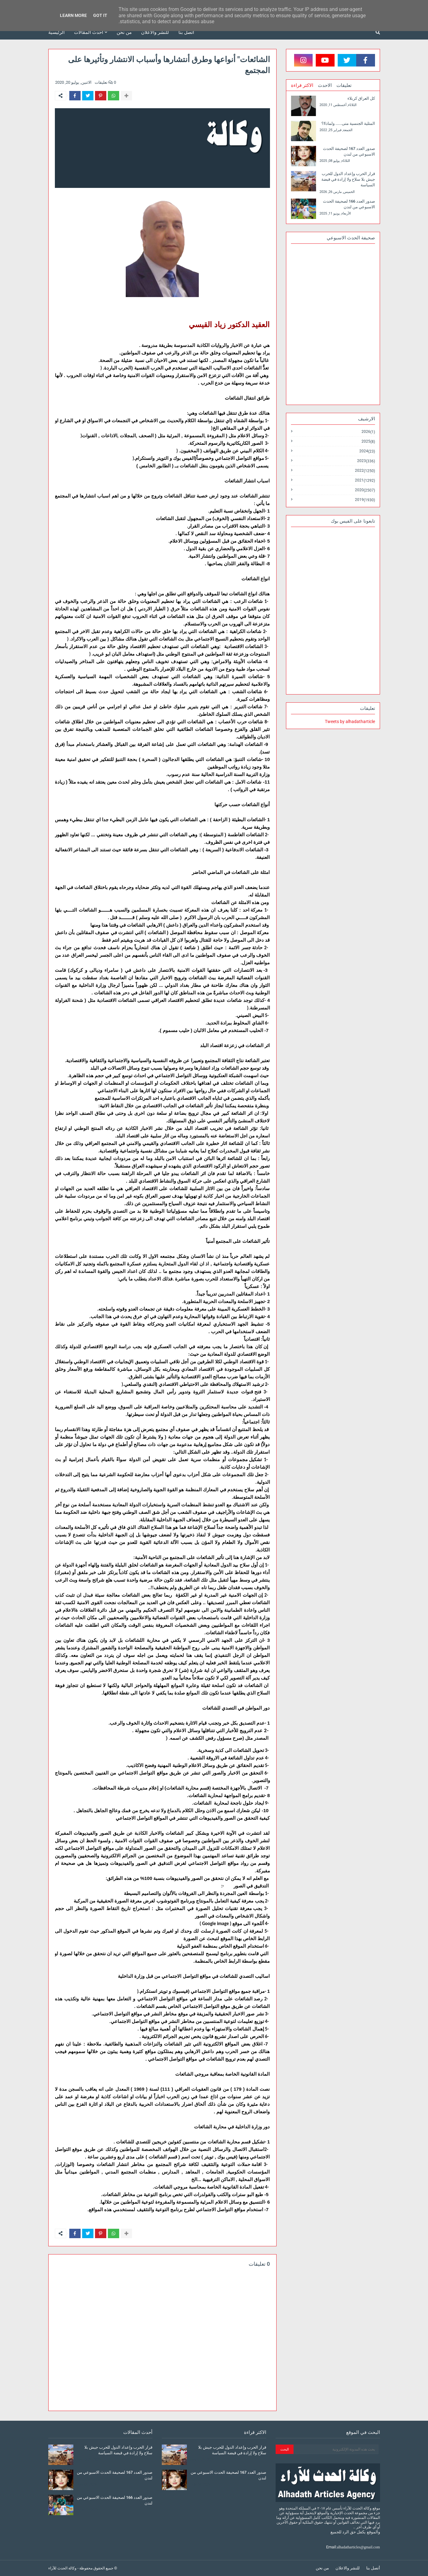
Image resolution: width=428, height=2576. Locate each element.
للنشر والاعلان (348, 2568)
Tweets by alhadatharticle (350, 721)
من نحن (322, 2568)
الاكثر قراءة (302, 85)
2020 (365, 490)
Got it (100, 15)
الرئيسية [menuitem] (56, 32)
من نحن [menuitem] (124, 32)
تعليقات (343, 85)
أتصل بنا (373, 2568)
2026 (368, 431)
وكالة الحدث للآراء (62, 2568)
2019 (365, 500)
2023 (366, 461)
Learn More (73, 15)
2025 (368, 441)
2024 (367, 451)
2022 (365, 470)
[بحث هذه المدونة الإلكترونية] (335, 2449)
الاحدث (325, 85)
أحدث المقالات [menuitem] (88, 32)
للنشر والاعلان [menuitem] (155, 32)
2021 (365, 480)
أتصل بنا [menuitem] (186, 32)
